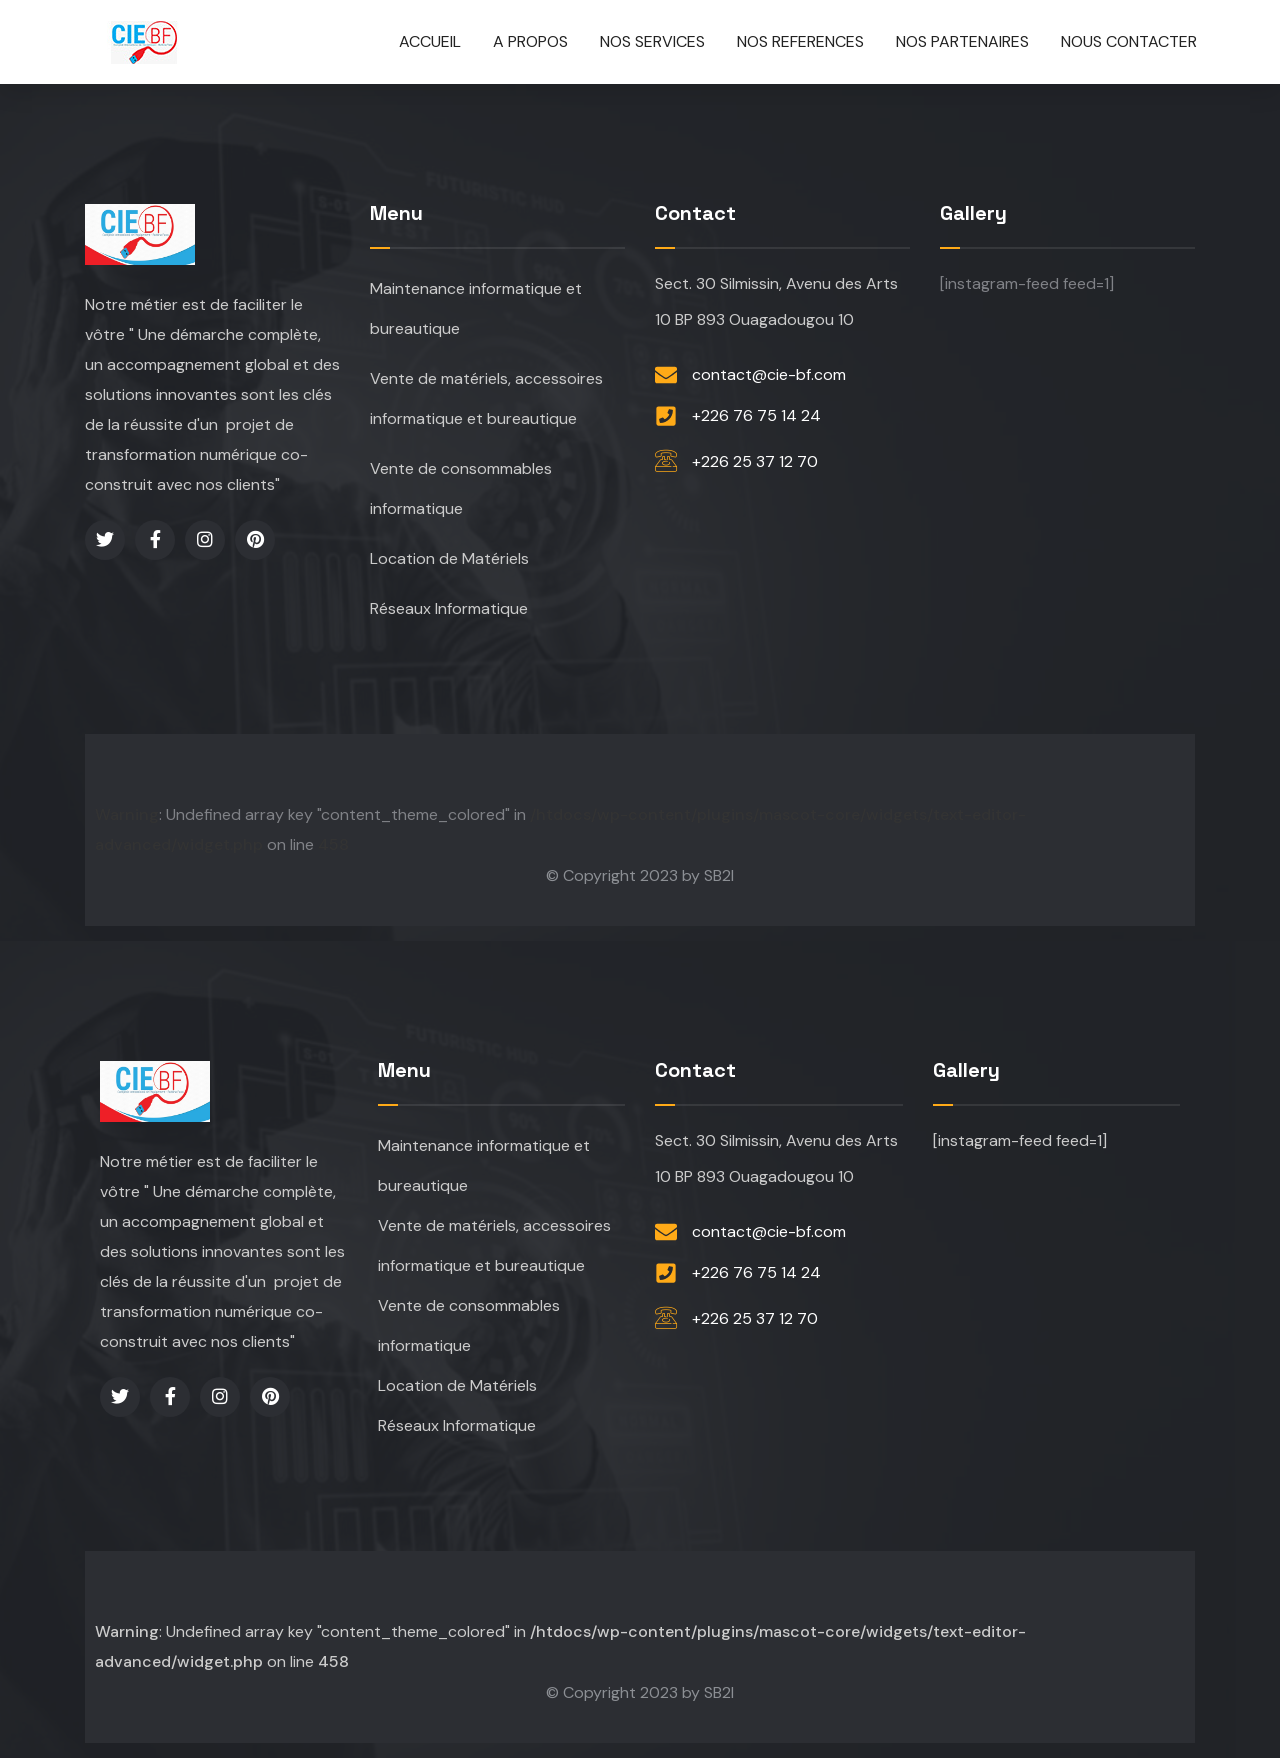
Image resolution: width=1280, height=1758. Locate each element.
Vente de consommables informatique (461, 488)
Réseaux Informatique (449, 608)
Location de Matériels (449, 558)
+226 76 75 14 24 (756, 415)
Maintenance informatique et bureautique (476, 308)
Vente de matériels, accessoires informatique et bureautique (486, 398)
